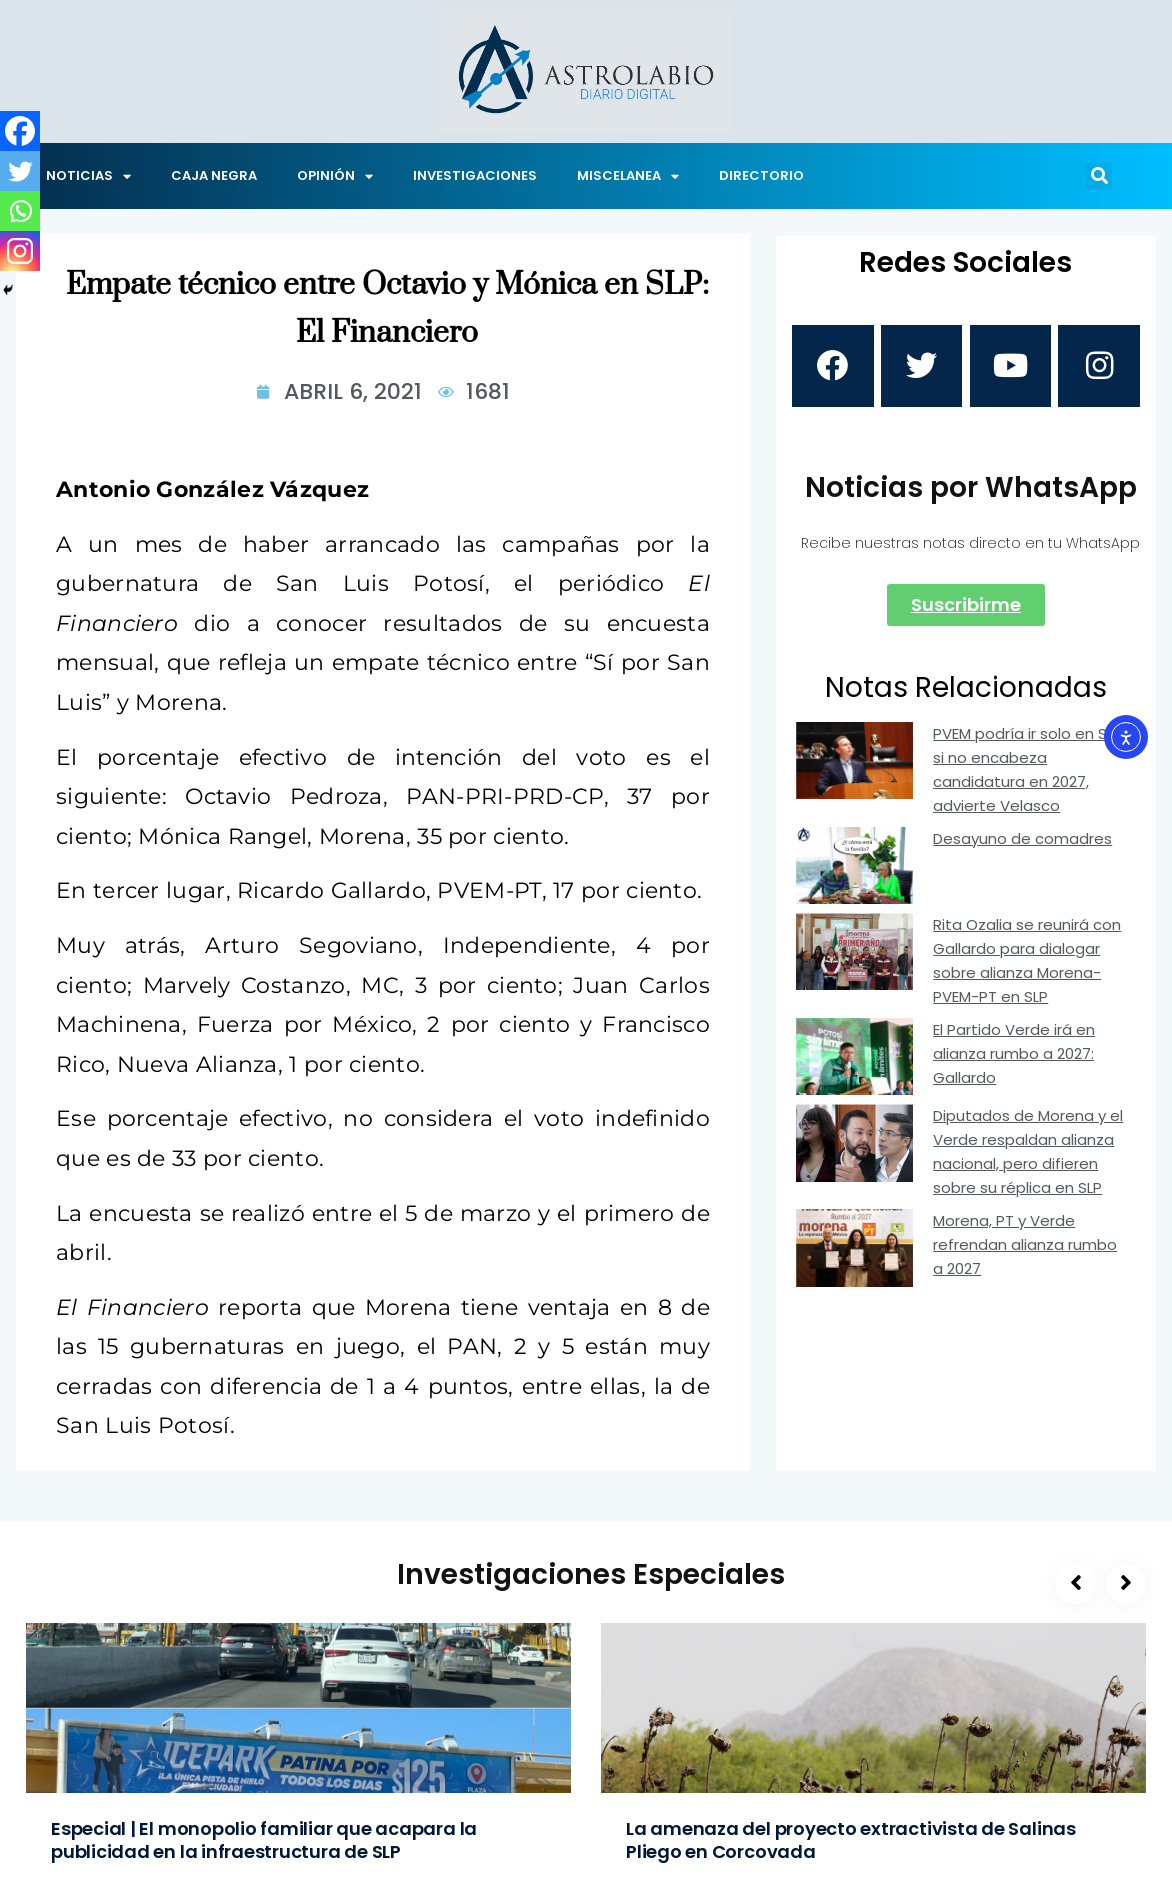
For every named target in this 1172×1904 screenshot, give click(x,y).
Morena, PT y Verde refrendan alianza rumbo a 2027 (1025, 1251)
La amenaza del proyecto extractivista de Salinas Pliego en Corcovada (851, 1840)
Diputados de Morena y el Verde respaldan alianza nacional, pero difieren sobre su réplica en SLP (1028, 1158)
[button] (1099, 176)
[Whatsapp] (20, 211)
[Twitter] (20, 171)
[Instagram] (20, 251)
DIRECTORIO (761, 175)
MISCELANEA (628, 176)
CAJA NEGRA (214, 175)
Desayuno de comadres (1022, 844)
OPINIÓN (335, 176)
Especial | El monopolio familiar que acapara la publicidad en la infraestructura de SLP (264, 1840)
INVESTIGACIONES (475, 175)
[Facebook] (20, 131)
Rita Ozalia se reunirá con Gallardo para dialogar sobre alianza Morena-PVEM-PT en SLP (1027, 967)
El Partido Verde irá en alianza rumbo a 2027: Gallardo (1014, 1060)
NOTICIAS (88, 176)
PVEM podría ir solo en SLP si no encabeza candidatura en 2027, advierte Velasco (1027, 775)
